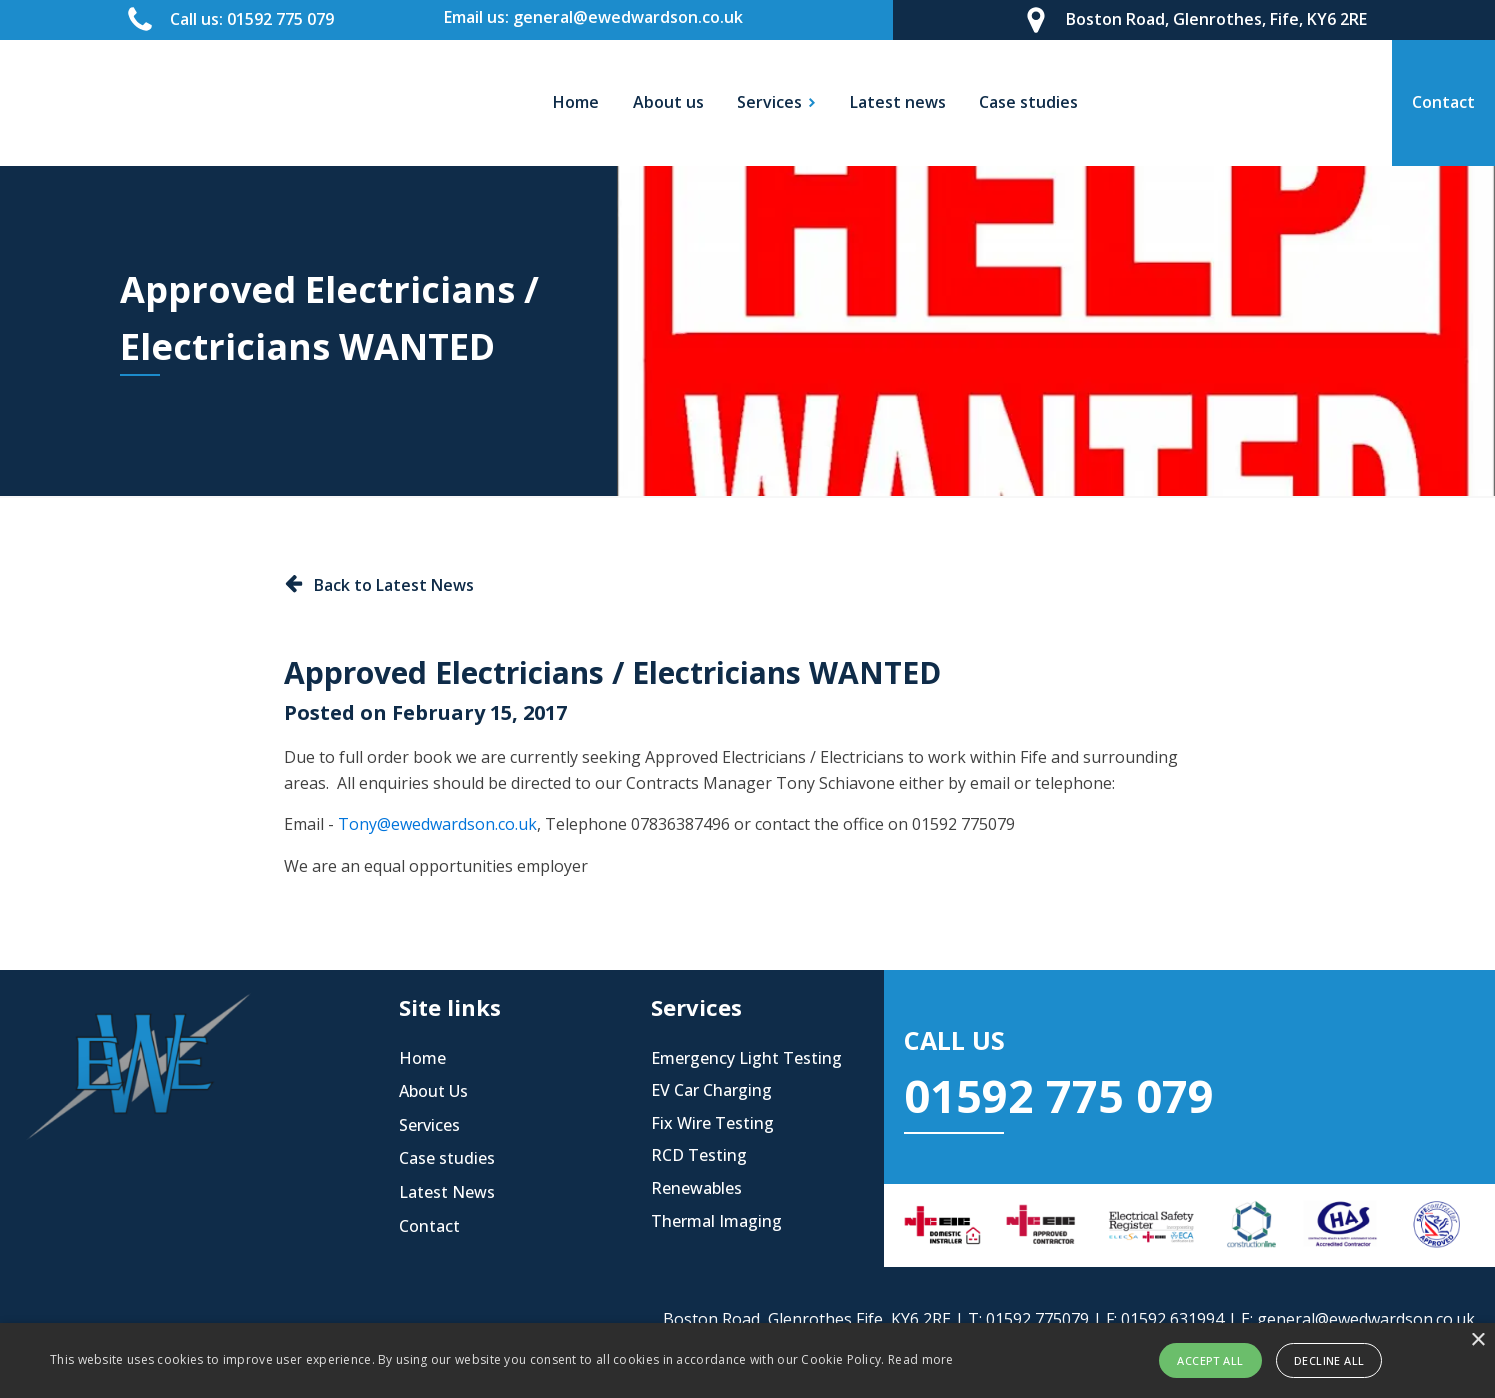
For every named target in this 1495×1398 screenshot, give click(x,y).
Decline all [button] (1329, 1360)
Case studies (1028, 102)
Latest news (898, 102)
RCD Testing (699, 1155)
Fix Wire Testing (712, 1123)
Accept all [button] (1210, 1360)
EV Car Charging (711, 1090)
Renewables (696, 1188)
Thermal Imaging (716, 1221)
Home (576, 102)
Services (429, 1125)
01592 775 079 (1059, 1095)
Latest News (447, 1192)
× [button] (1477, 1340)
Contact (429, 1226)
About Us (433, 1091)
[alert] (747, 1360)
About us (668, 102)
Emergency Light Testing (746, 1058)
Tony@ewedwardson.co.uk (437, 824)
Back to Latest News (394, 585)
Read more (921, 1359)
